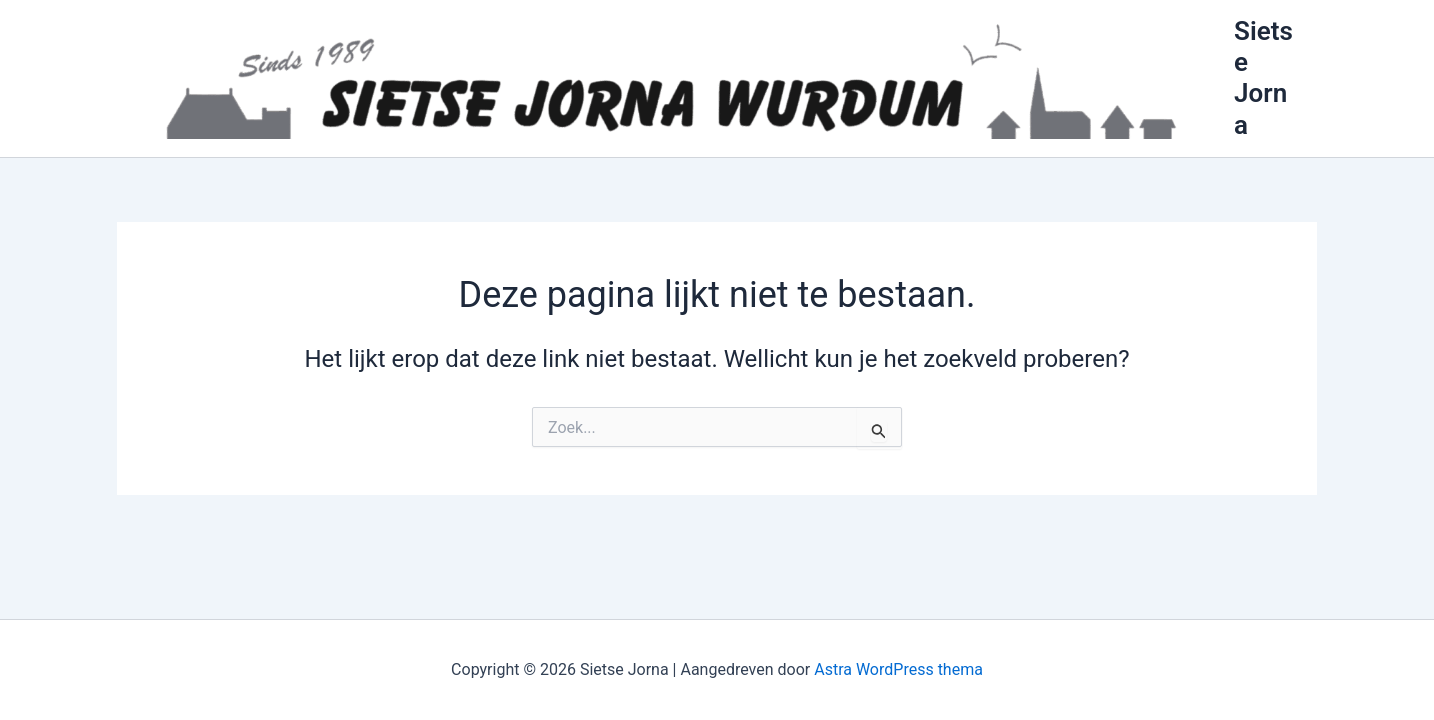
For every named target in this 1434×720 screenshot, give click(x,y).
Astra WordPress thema (898, 669)
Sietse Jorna (1263, 78)
